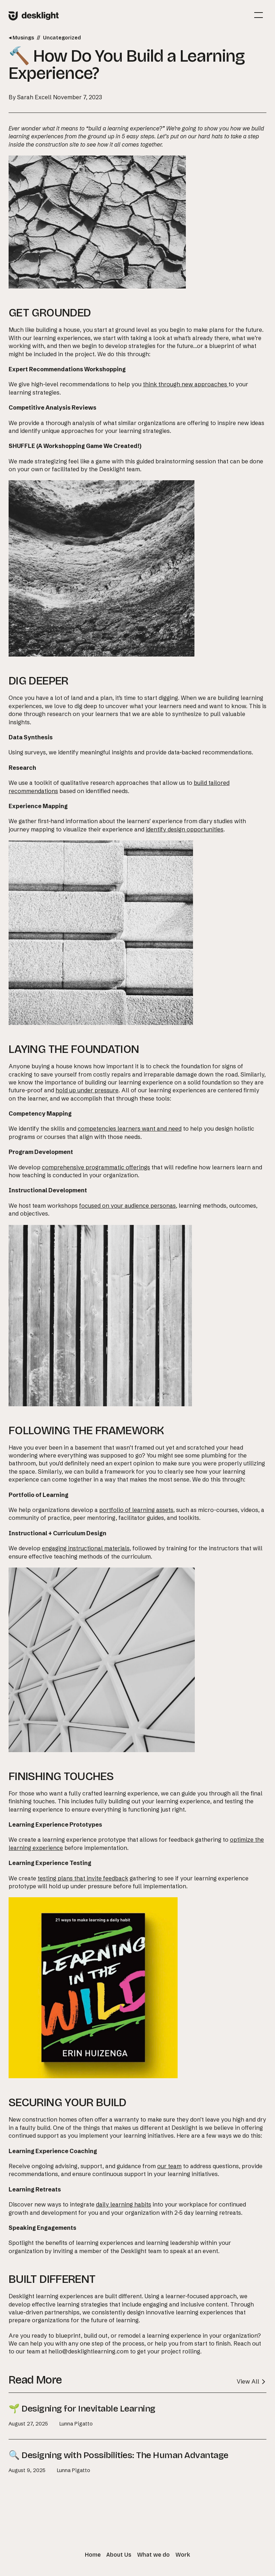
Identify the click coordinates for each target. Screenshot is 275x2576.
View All (251, 2381)
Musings (21, 38)
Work (182, 2554)
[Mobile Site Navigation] (258, 15)
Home (93, 2554)
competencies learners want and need (130, 1128)
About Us (118, 2554)
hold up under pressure (87, 1090)
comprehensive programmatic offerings (96, 1167)
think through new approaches (185, 384)
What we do (153, 2554)
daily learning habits (123, 2204)
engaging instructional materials (86, 1548)
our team (169, 2166)
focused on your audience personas (127, 1205)
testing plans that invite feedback (83, 1878)
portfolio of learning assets (136, 1509)
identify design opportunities (184, 829)
